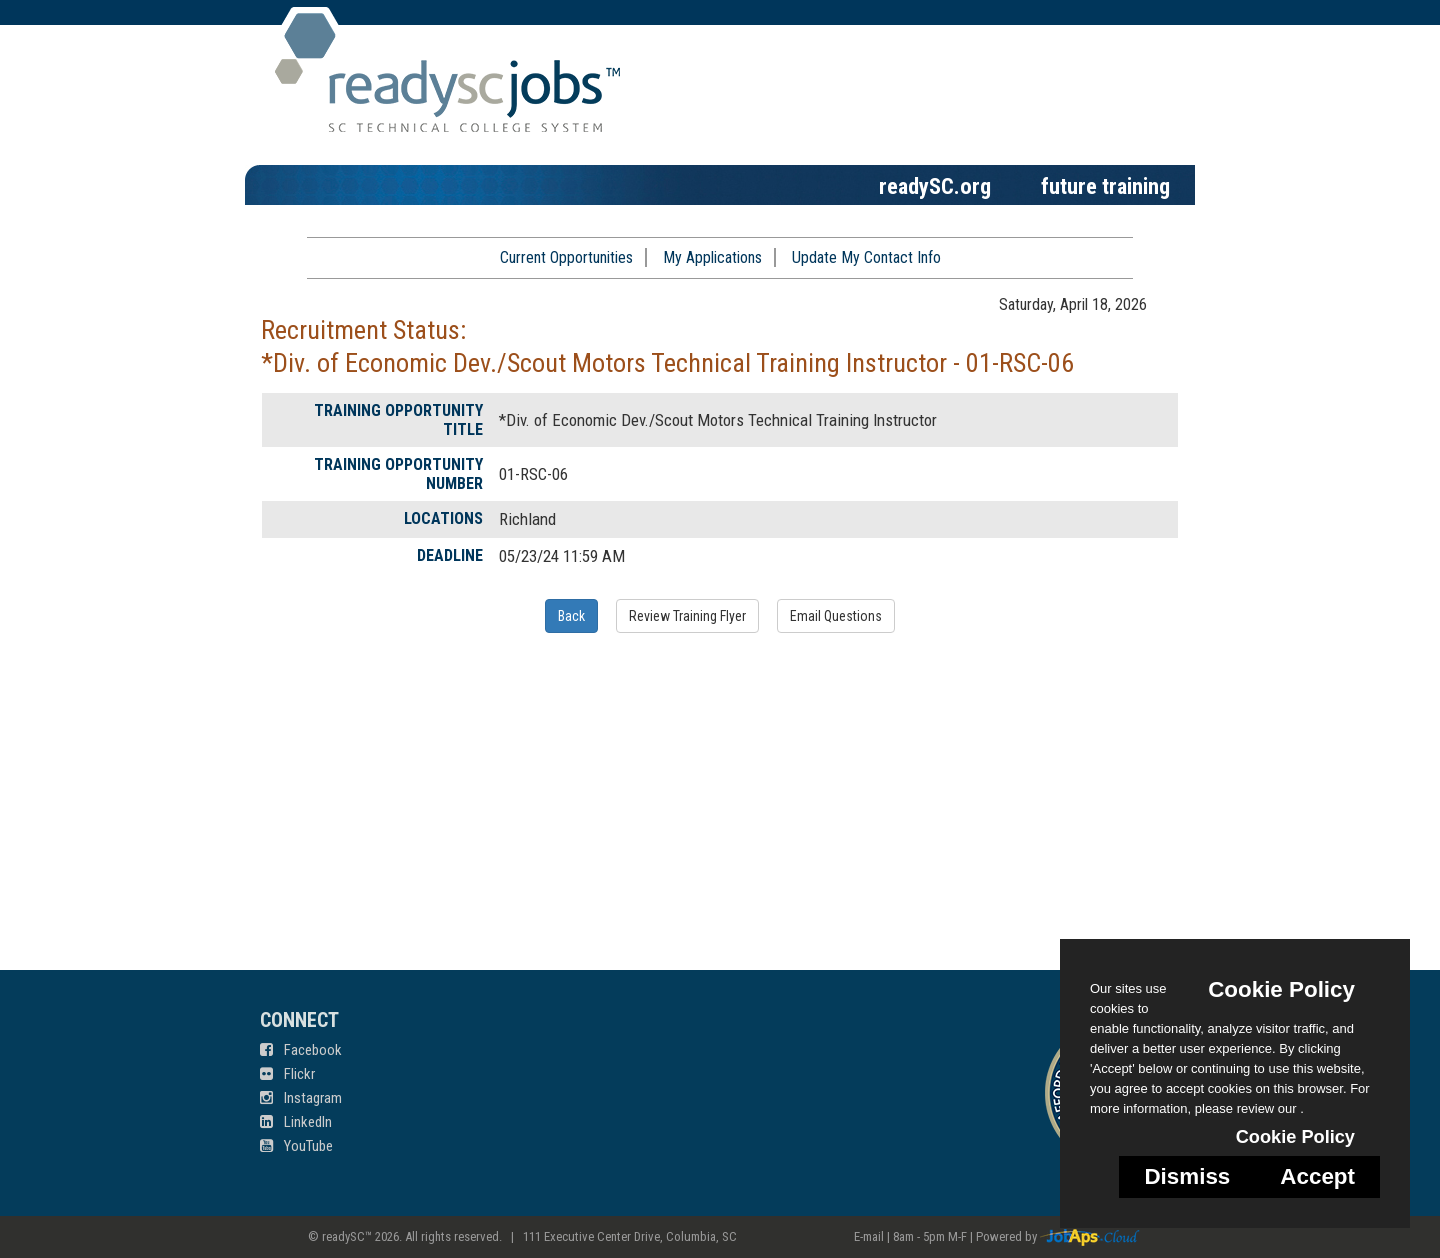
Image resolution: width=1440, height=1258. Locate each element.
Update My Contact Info (866, 257)
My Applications (712, 257)
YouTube (296, 1146)
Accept (1317, 1176)
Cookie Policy (1281, 989)
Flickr (287, 1074)
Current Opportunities (566, 257)
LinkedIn (296, 1122)
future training (1105, 186)
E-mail (869, 1236)
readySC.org (935, 186)
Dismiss (1187, 1176)
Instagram (301, 1098)
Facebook (301, 1050)
